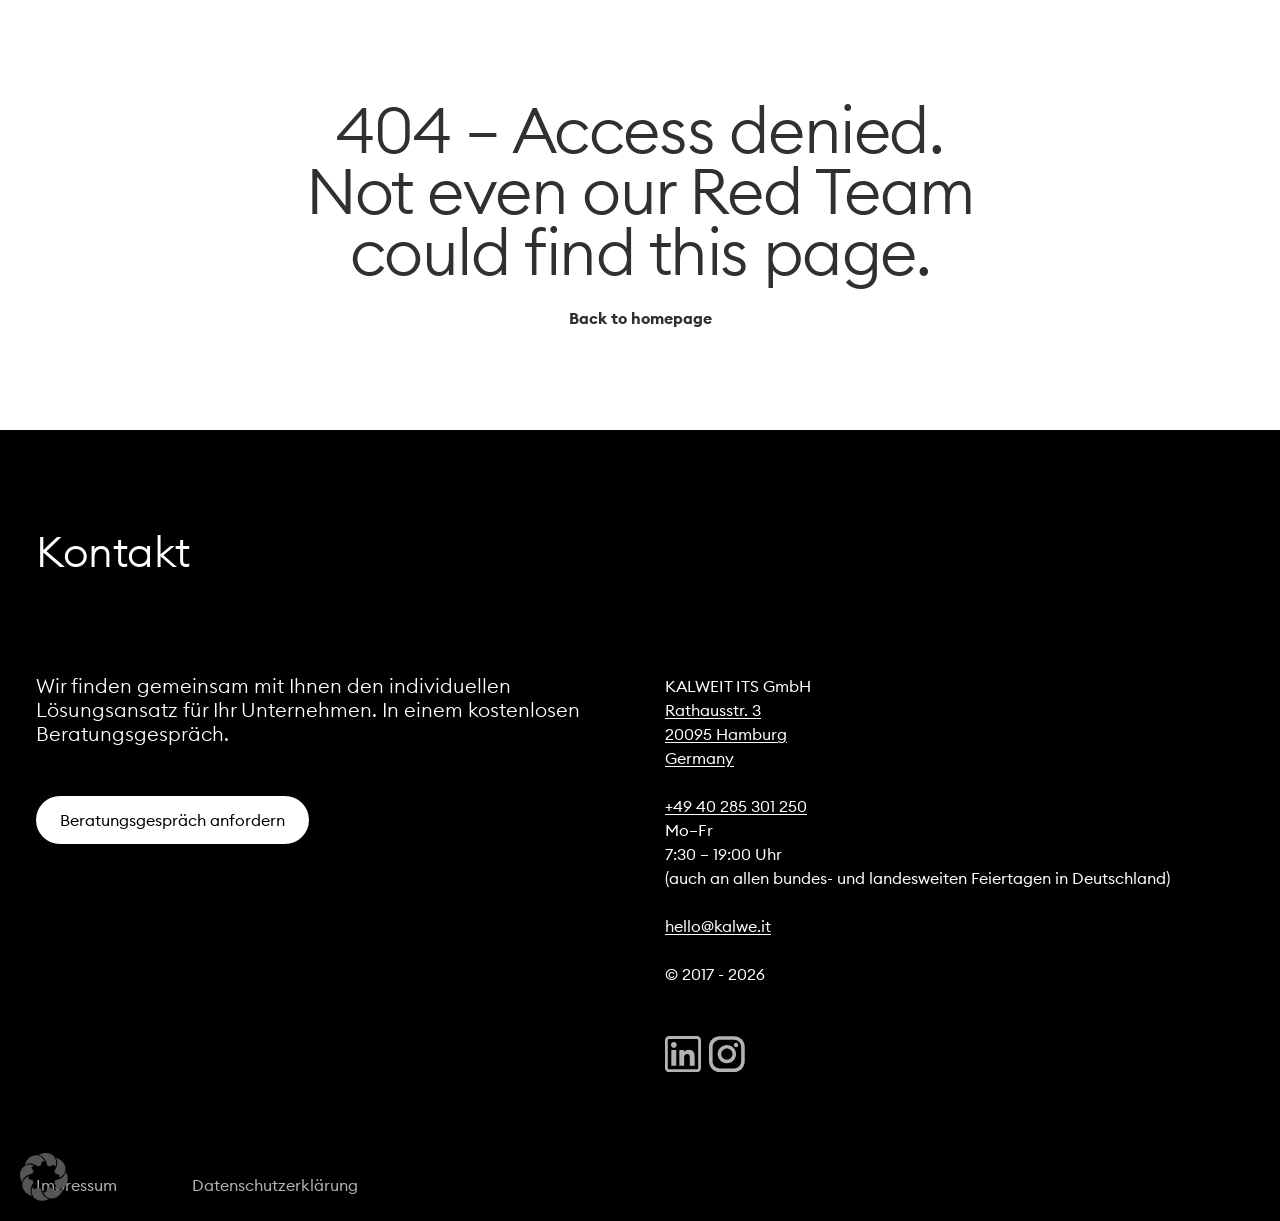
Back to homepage (640, 318)
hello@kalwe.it (718, 926)
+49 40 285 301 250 (736, 806)
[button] (44, 1177)
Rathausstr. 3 (713, 710)
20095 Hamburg (726, 734)
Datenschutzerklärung (275, 1185)
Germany (699, 758)
